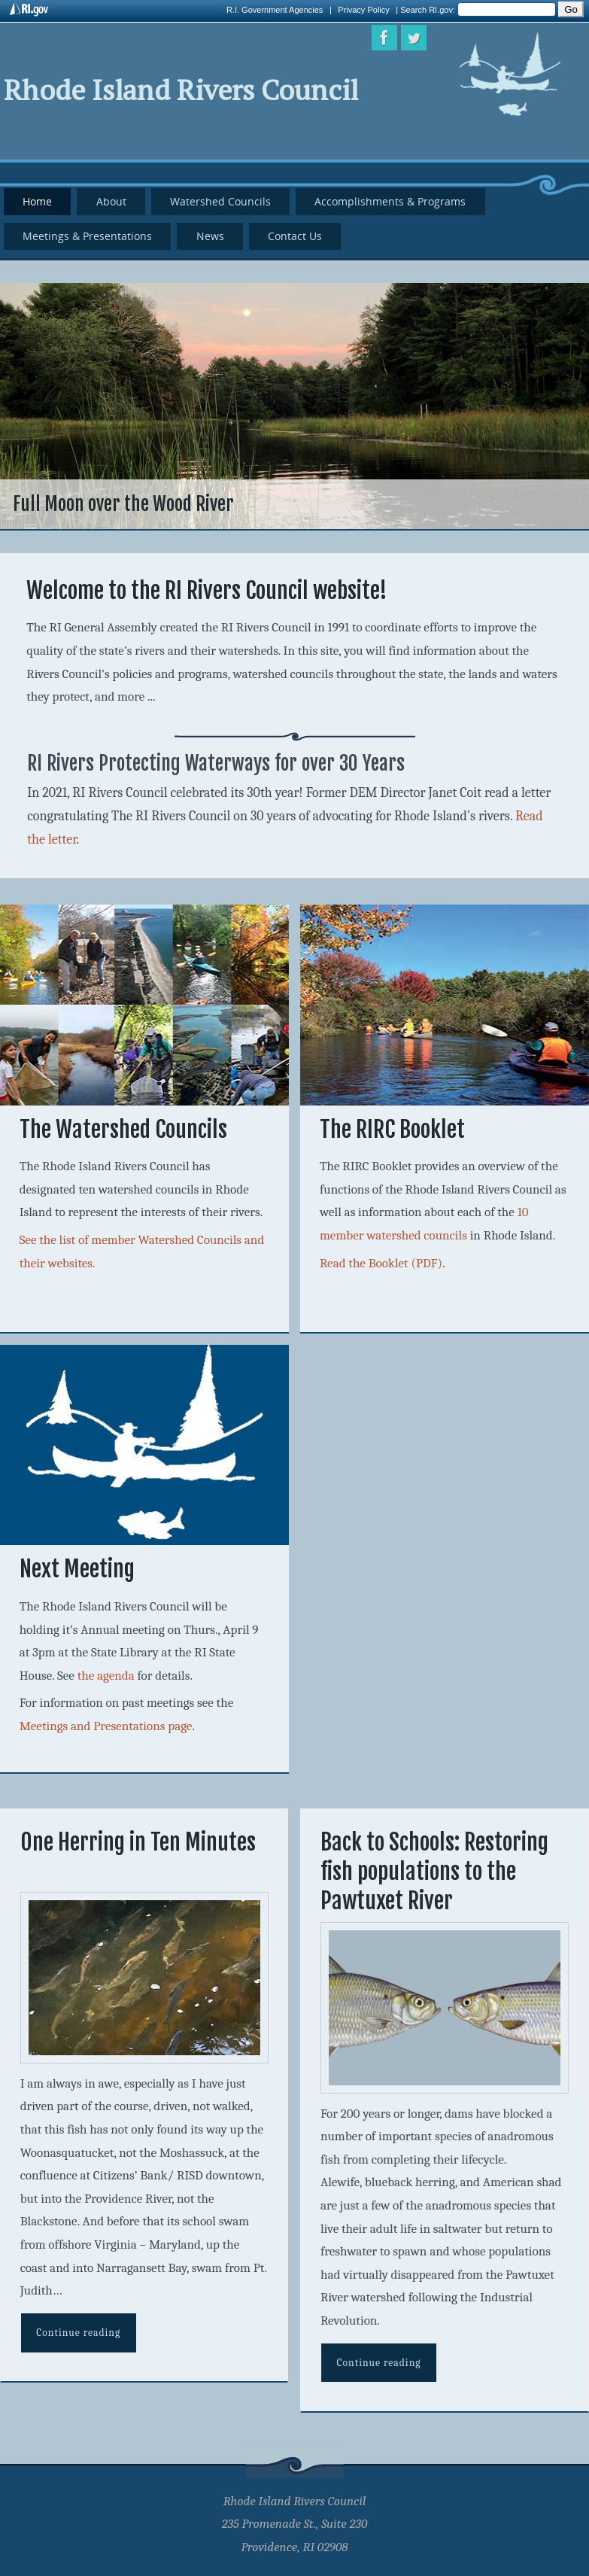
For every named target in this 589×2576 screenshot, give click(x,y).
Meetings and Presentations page (106, 1726)
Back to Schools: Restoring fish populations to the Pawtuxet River (434, 1871)
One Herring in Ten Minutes (138, 1842)
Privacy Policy (363, 9)
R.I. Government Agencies (274, 9)
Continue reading (78, 2332)
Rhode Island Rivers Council (181, 90)
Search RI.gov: (428, 9)
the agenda (106, 1675)
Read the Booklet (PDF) (381, 1263)
